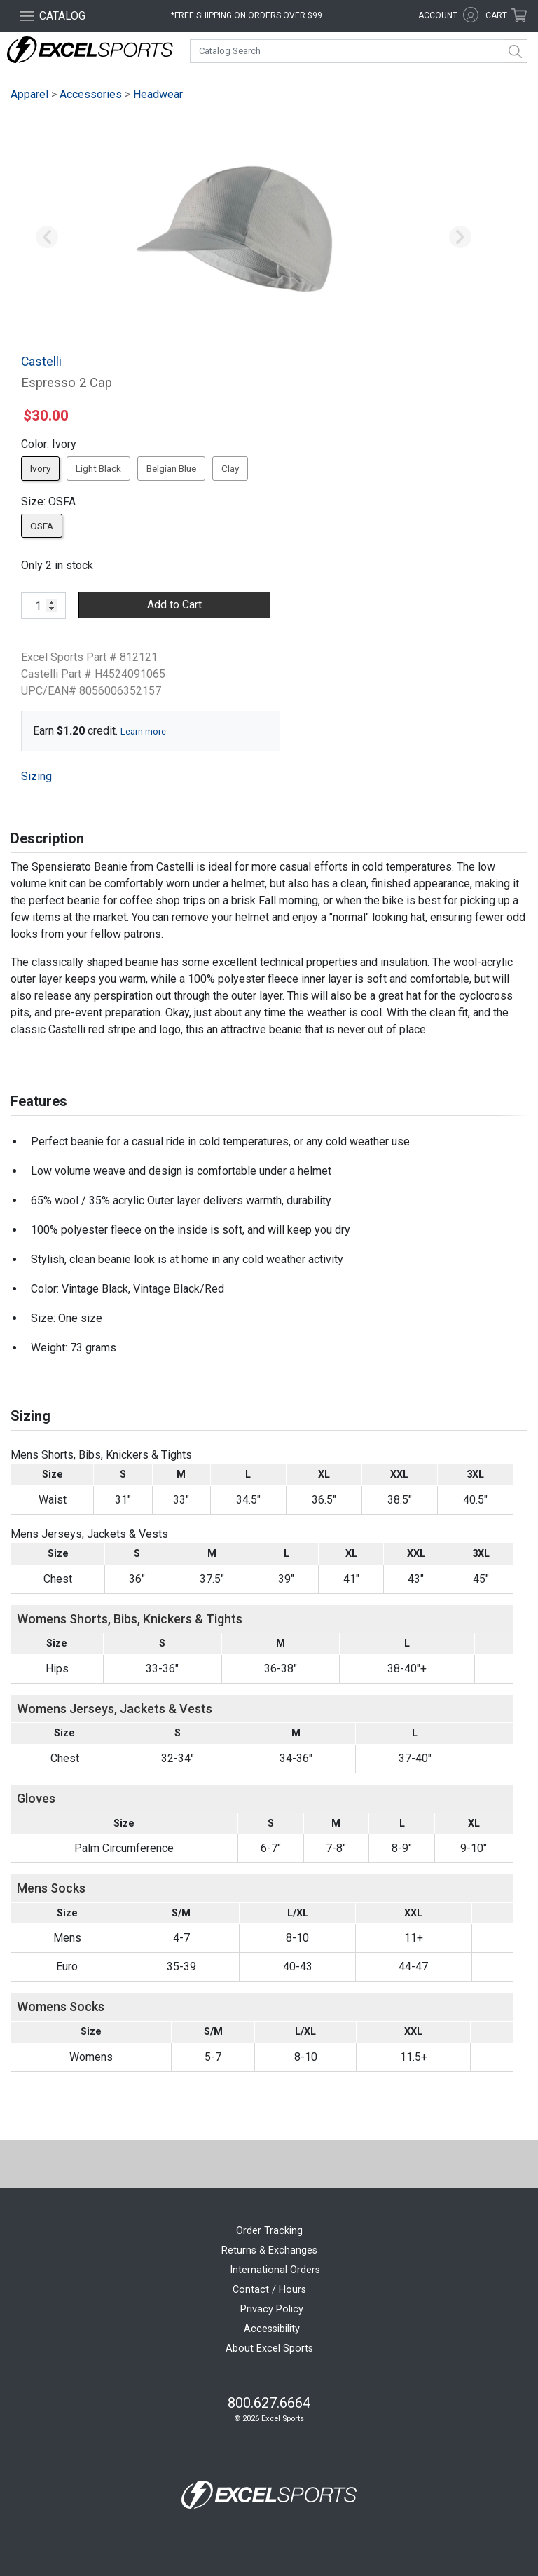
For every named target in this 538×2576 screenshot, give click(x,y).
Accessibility (272, 2329)
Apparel (29, 94)
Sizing (36, 776)
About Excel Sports (269, 2348)
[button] (47, 237)
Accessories (91, 94)
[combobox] (358, 51)
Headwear (158, 94)
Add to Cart (174, 604)
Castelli (41, 362)
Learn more (143, 731)
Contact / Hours (269, 2290)
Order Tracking (269, 2231)
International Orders (275, 2270)
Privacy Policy (271, 2309)
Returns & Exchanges (269, 2250)
